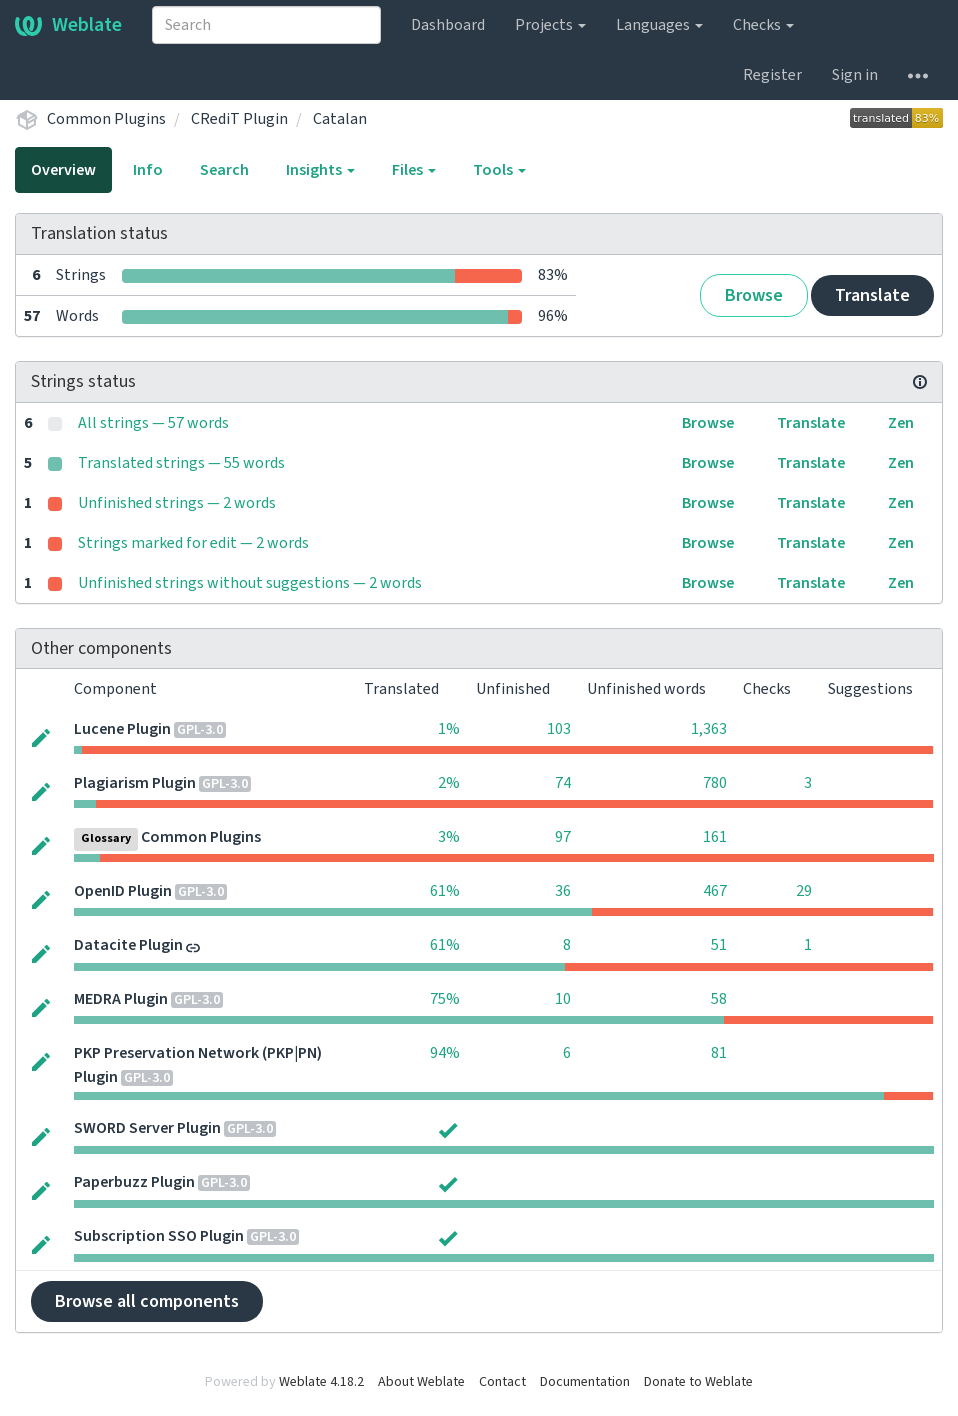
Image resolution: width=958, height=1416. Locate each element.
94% (445, 1053)
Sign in (855, 75)
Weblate (68, 25)
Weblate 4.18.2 (321, 1382)
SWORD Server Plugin (147, 1128)
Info (148, 170)
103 (559, 729)
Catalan (340, 119)
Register (772, 75)
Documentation (585, 1382)
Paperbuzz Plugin (134, 1182)
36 (563, 891)
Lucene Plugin (122, 729)
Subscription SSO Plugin (159, 1236)
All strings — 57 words (153, 423)
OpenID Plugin (123, 891)
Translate (872, 295)
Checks (763, 25)
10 (563, 999)
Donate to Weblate (698, 1382)
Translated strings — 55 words (181, 463)
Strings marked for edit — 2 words (193, 543)
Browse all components (147, 1301)
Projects (550, 25)
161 (715, 837)
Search (224, 170)
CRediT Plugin (239, 119)
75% (445, 999)
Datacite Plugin (128, 945)
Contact (502, 1382)
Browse (754, 295)
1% (449, 729)
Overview (63, 170)
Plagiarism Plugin (135, 783)
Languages (659, 25)
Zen (901, 423)
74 (563, 783)
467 (715, 891)
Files (414, 170)
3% (449, 837)
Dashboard (448, 25)
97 (563, 837)
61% (445, 891)
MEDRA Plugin (121, 999)
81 (719, 1053)
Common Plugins (106, 119)
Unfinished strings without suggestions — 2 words (250, 583)
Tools (499, 170)
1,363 (709, 729)
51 (719, 945)
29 (804, 891)
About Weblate (421, 1382)
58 (719, 999)
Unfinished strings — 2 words (177, 503)
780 (715, 783)
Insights (320, 170)
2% (449, 783)
